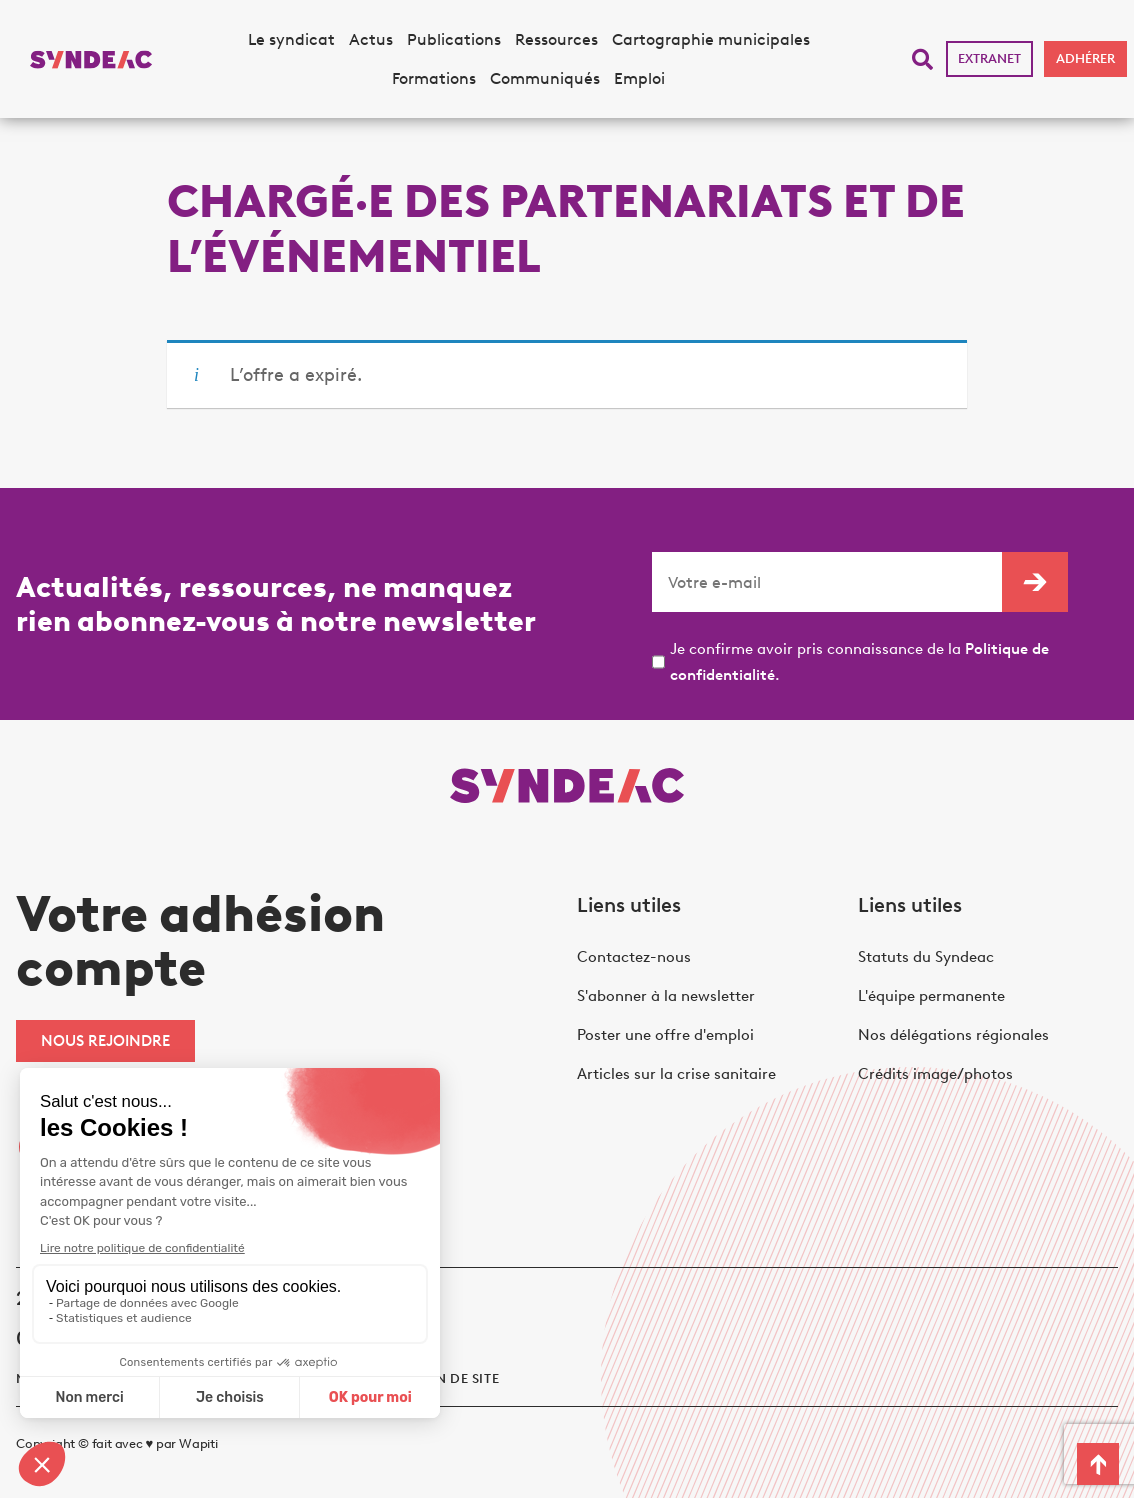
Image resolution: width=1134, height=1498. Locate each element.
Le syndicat (291, 39)
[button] (922, 59)
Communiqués (545, 78)
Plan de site (455, 1378)
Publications (454, 39)
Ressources (556, 39)
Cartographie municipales (711, 39)
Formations (434, 78)
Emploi (639, 78)
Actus (371, 39)
